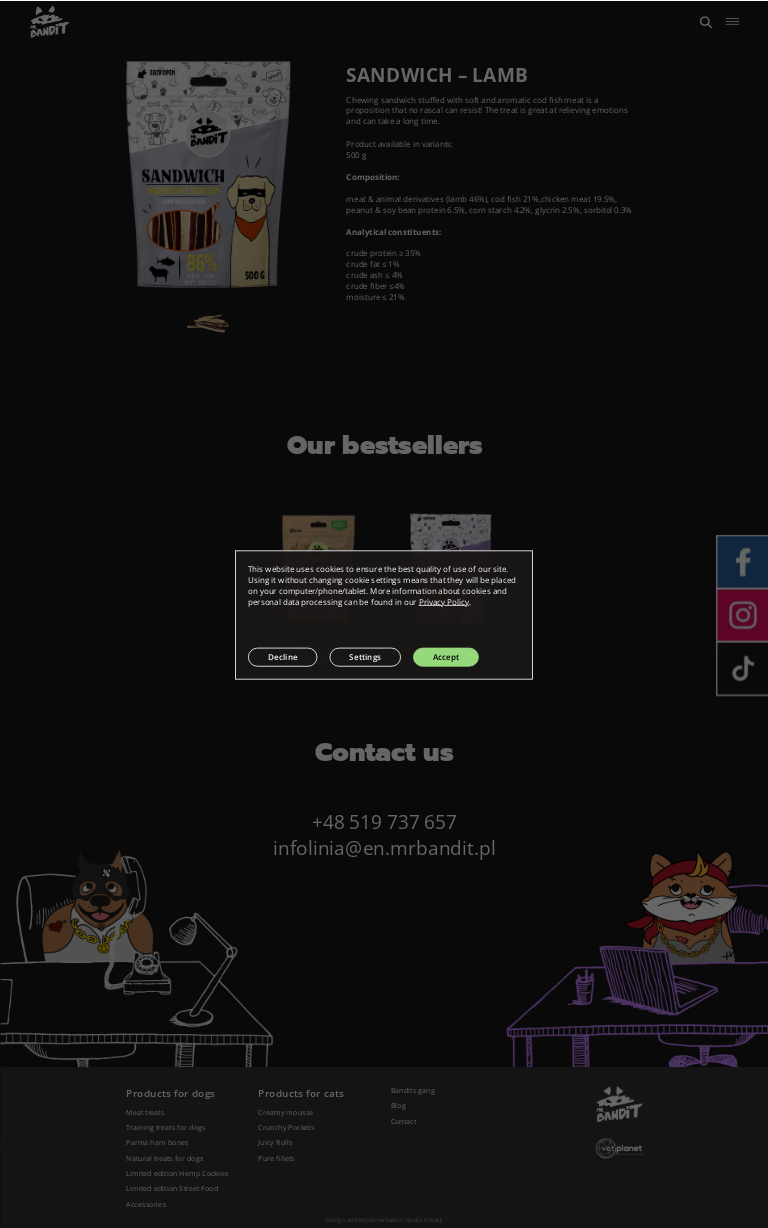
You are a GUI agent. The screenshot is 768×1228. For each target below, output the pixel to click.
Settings (365, 656)
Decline (283, 656)
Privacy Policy (444, 601)
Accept (446, 656)
